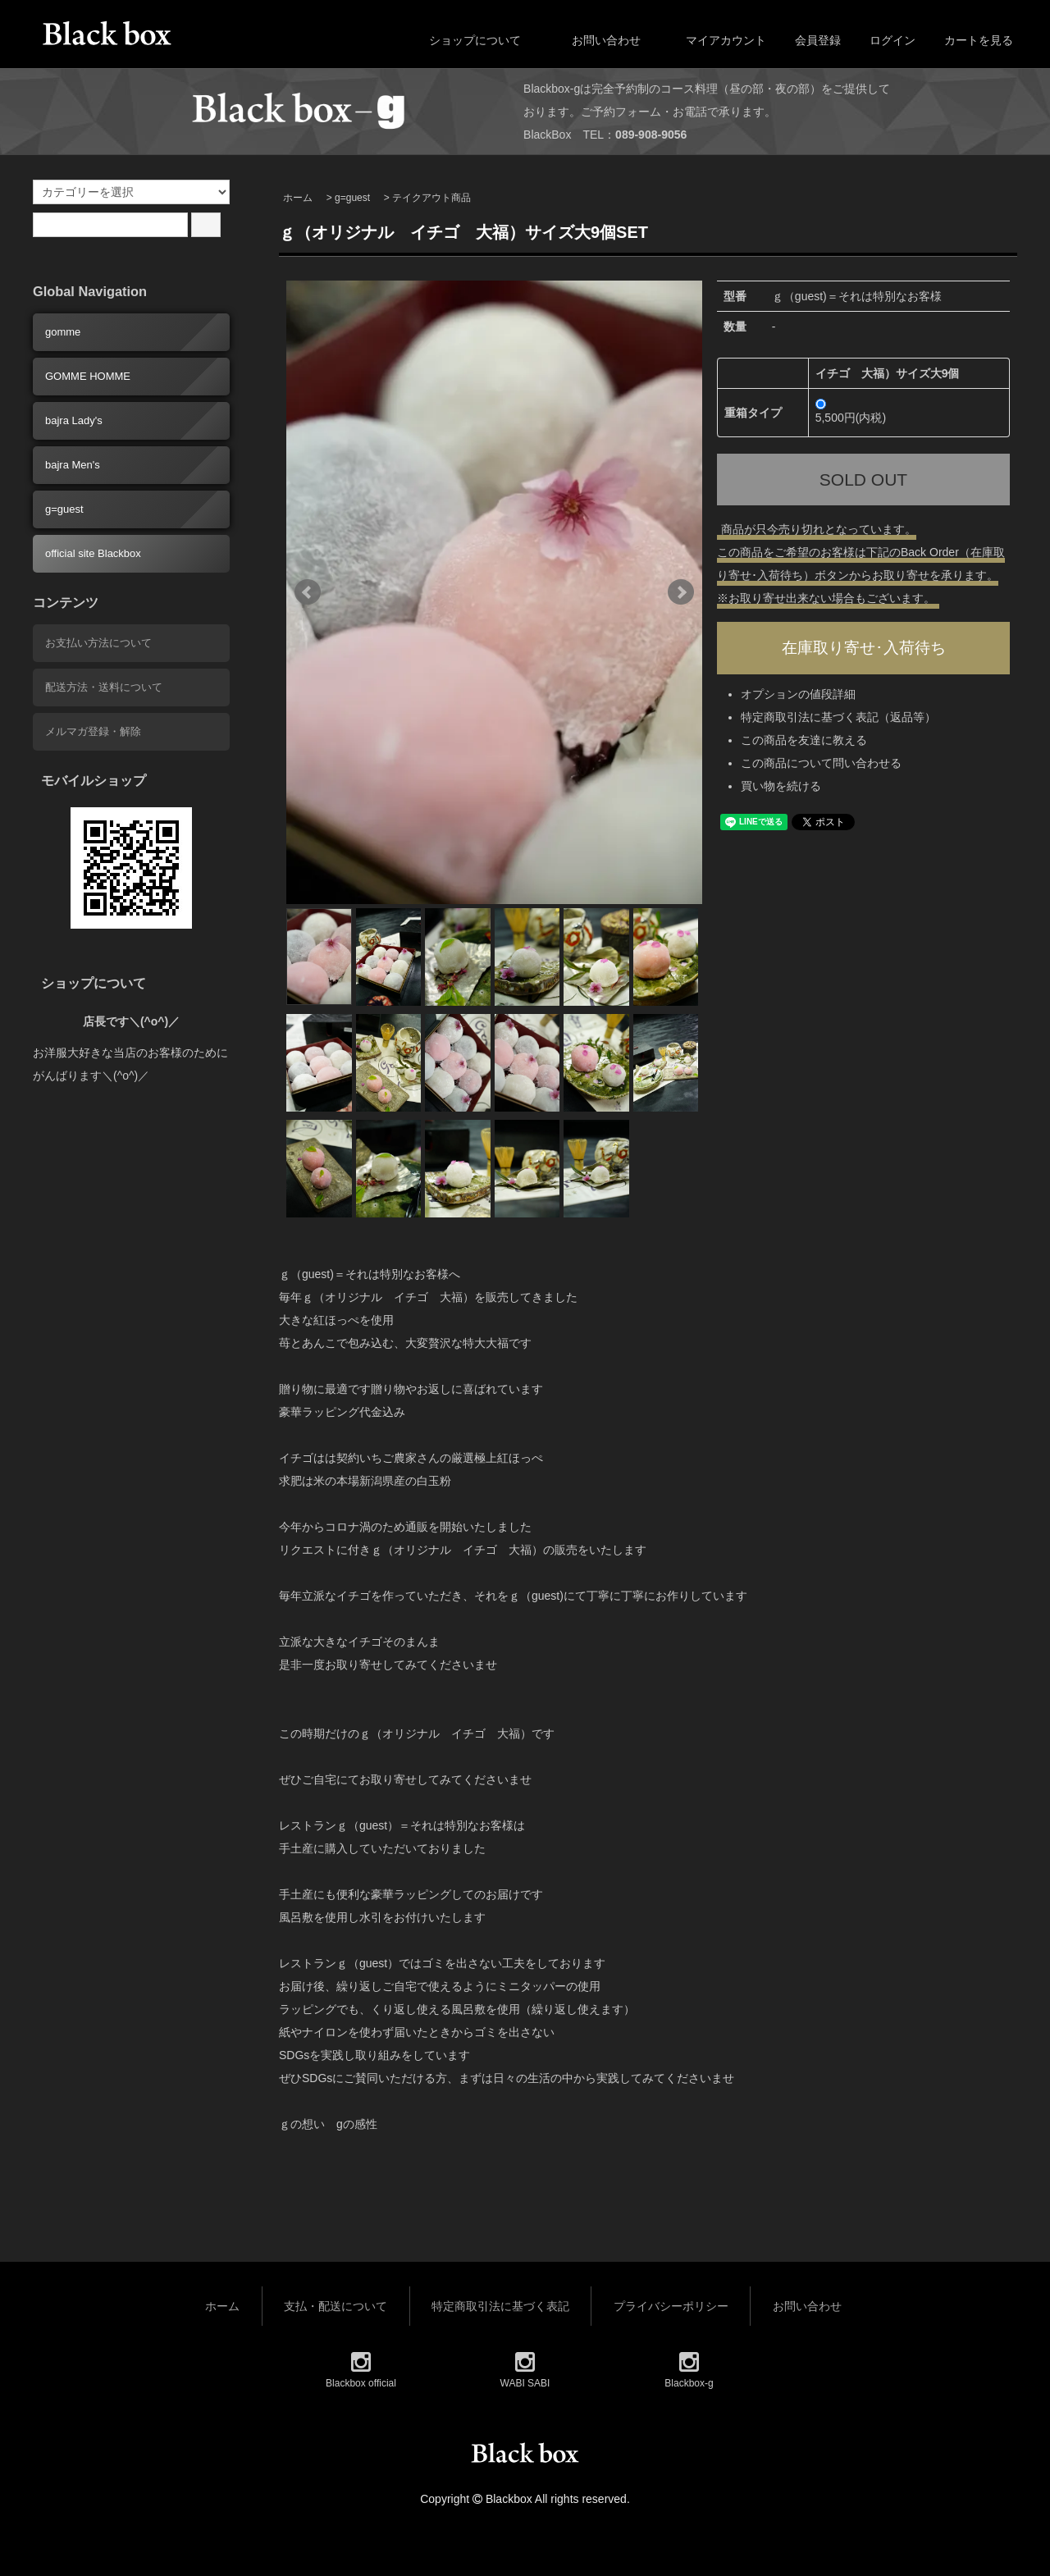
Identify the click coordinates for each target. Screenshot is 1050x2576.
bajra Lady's (74, 420)
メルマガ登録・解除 (93, 731)
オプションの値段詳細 (798, 698)
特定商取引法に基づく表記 (500, 2306)
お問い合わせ (594, 40)
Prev (307, 592)
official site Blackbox (93, 553)
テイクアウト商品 (431, 197)
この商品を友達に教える (804, 744)
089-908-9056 (651, 134)
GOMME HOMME (87, 376)
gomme (62, 332)
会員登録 (809, 40)
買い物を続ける (781, 790)
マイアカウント (717, 40)
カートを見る (970, 40)
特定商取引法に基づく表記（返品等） (838, 721)
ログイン (883, 40)
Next (681, 592)
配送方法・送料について (103, 687)
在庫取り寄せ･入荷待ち (864, 649)
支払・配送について (335, 2306)
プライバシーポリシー (671, 2306)
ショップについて (463, 40)
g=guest (352, 197)
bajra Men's (72, 465)
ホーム (298, 197)
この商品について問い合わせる (821, 767)
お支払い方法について (98, 643)
